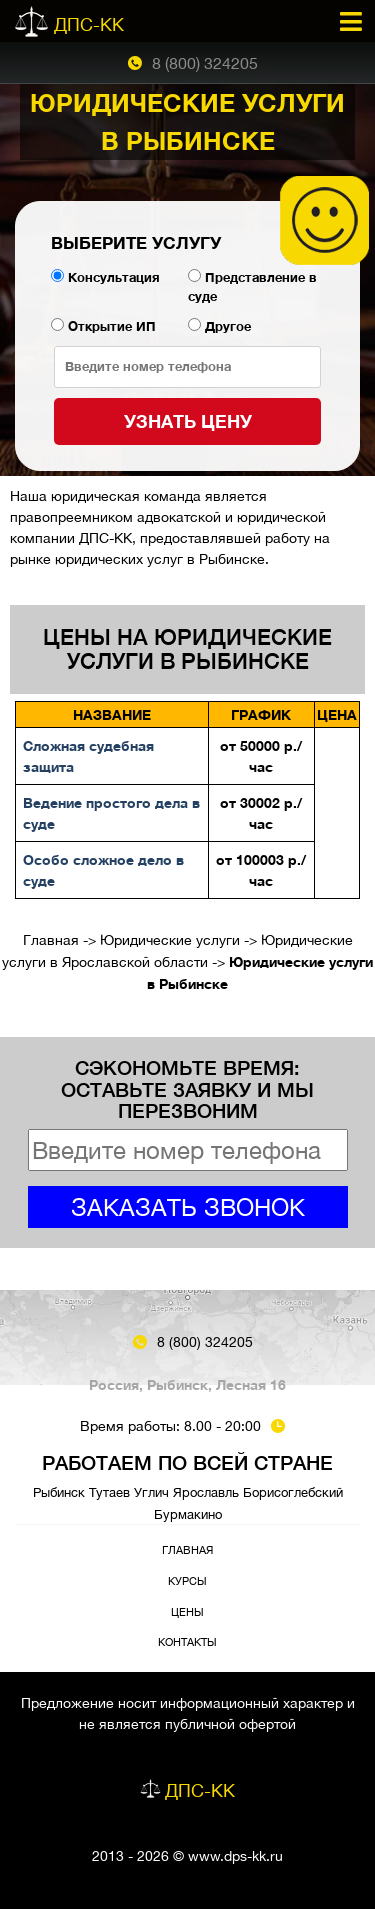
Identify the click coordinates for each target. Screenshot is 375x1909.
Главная (51, 940)
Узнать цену (188, 421)
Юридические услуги (170, 940)
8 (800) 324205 (205, 63)
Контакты (187, 1641)
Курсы (187, 1580)
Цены (187, 1611)
